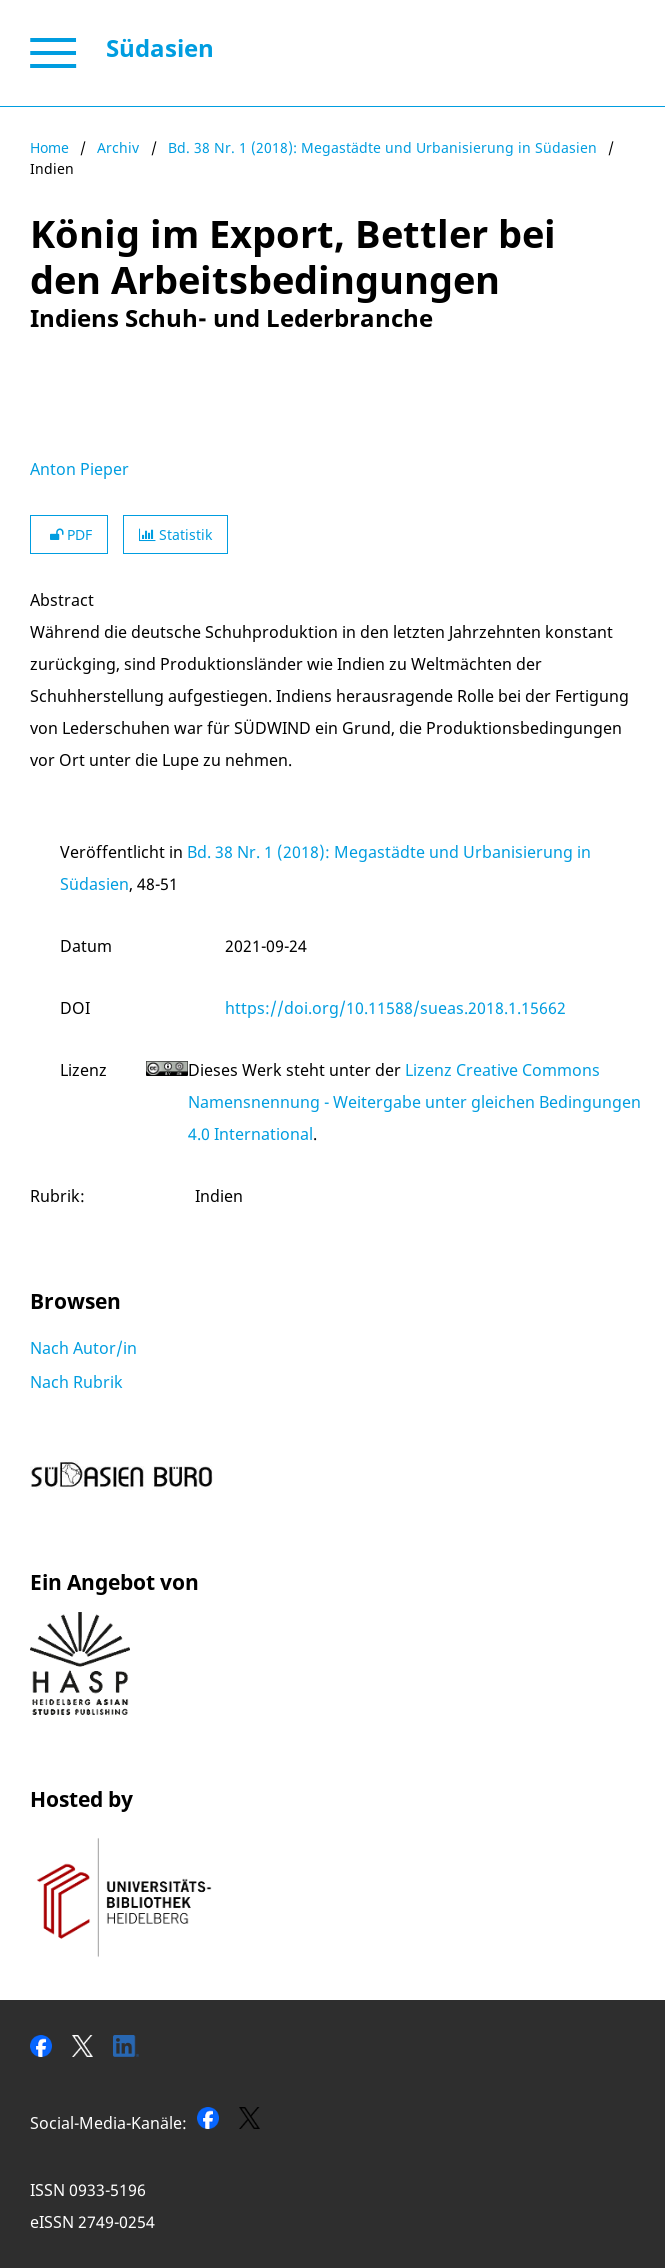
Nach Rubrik (76, 1382)
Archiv (118, 147)
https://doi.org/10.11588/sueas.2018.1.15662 (395, 1008)
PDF (69, 534)
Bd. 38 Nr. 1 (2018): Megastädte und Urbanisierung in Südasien (382, 147)
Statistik (175, 534)
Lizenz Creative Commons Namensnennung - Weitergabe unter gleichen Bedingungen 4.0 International (414, 1102)
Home (49, 147)
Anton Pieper (79, 469)
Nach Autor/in (83, 1348)
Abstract (62, 600)
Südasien (160, 47)
